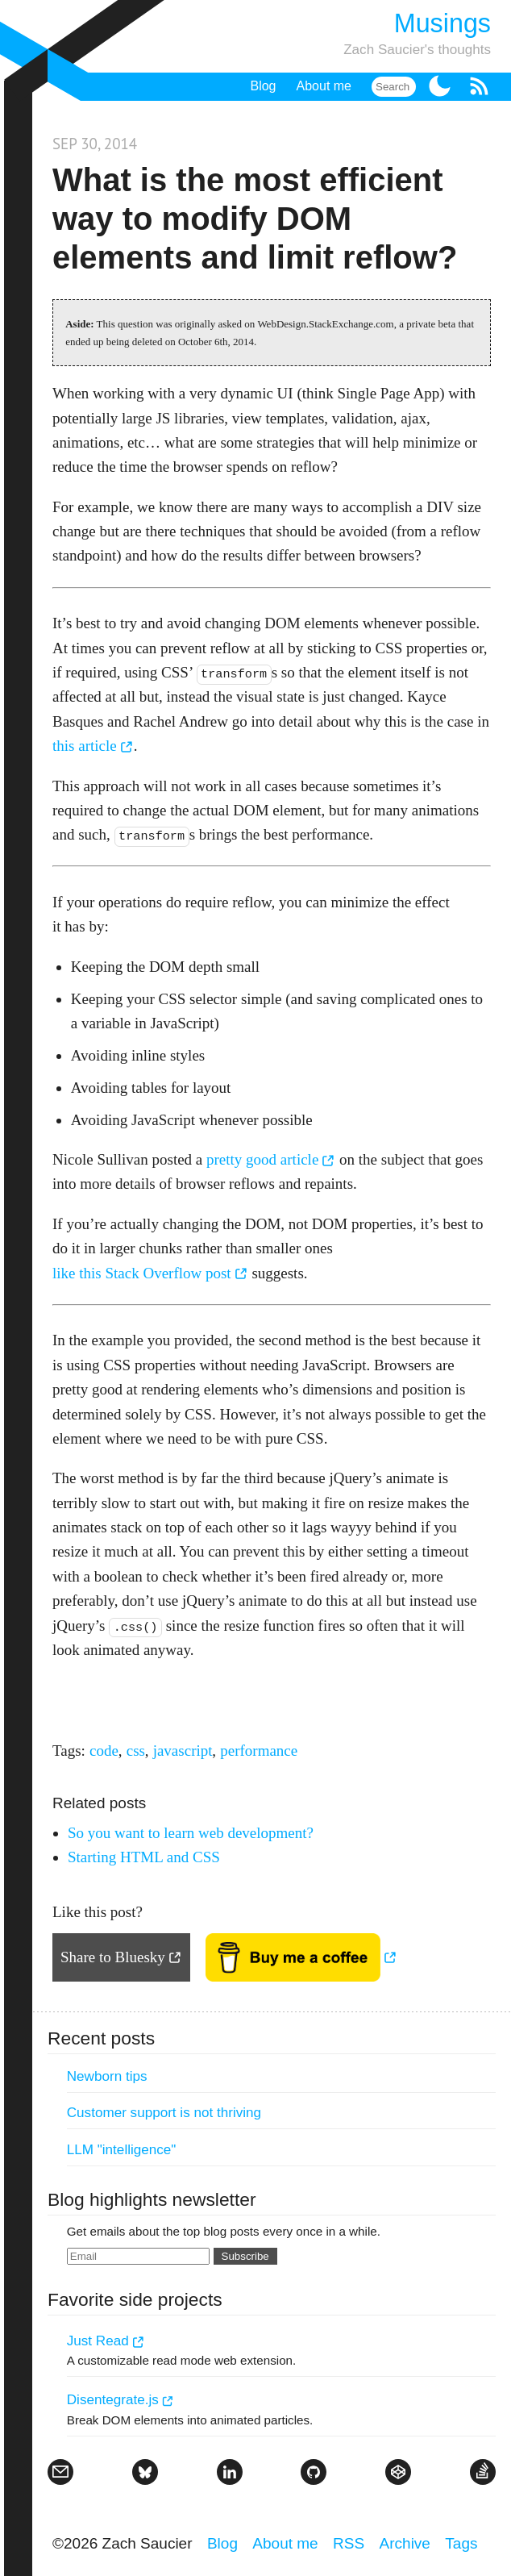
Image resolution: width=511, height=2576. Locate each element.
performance (258, 1750)
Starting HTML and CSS (144, 1857)
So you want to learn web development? (191, 1832)
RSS (348, 2543)
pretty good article (262, 1159)
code (103, 1750)
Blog (263, 86)
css (136, 1750)
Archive (405, 2543)
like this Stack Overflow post (141, 1273)
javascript (183, 1750)
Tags (461, 2543)
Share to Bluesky (112, 1957)
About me (324, 86)
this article (84, 745)
